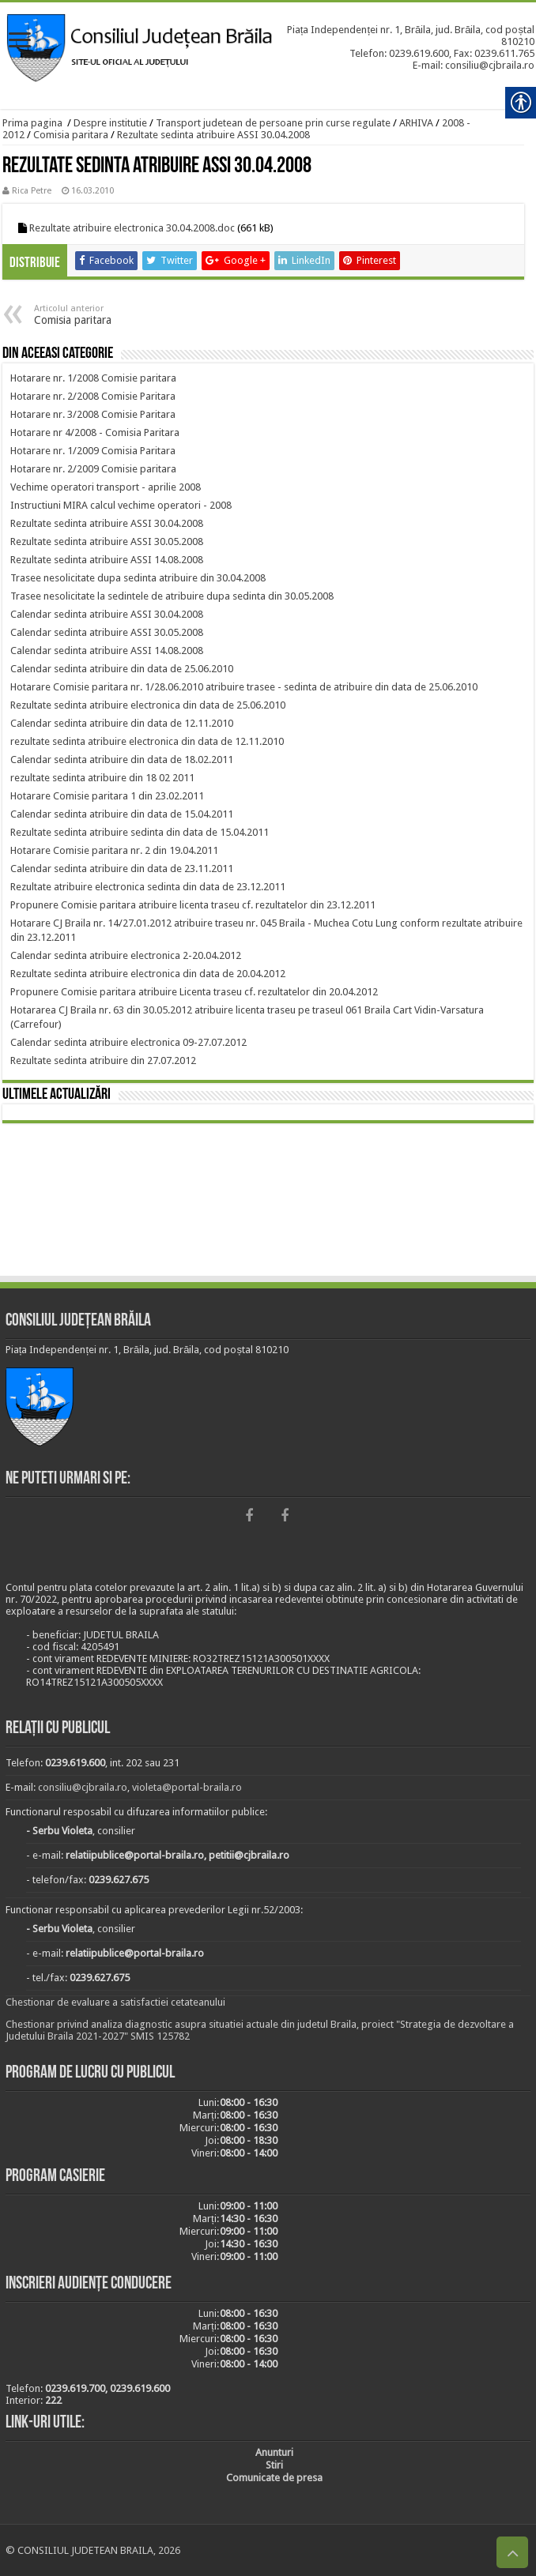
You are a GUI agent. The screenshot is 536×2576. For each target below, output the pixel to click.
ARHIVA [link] (416, 123)
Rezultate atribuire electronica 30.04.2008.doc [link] (132, 228)
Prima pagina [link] (32, 123)
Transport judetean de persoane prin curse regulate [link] (273, 123)
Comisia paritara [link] (70, 135)
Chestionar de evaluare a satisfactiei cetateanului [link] (115, 2002)
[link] (20, 41)
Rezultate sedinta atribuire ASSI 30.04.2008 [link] (213, 135)
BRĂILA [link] (267, 1202)
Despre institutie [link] (110, 123)
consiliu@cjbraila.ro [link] (82, 1787)
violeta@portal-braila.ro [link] (187, 1787)
